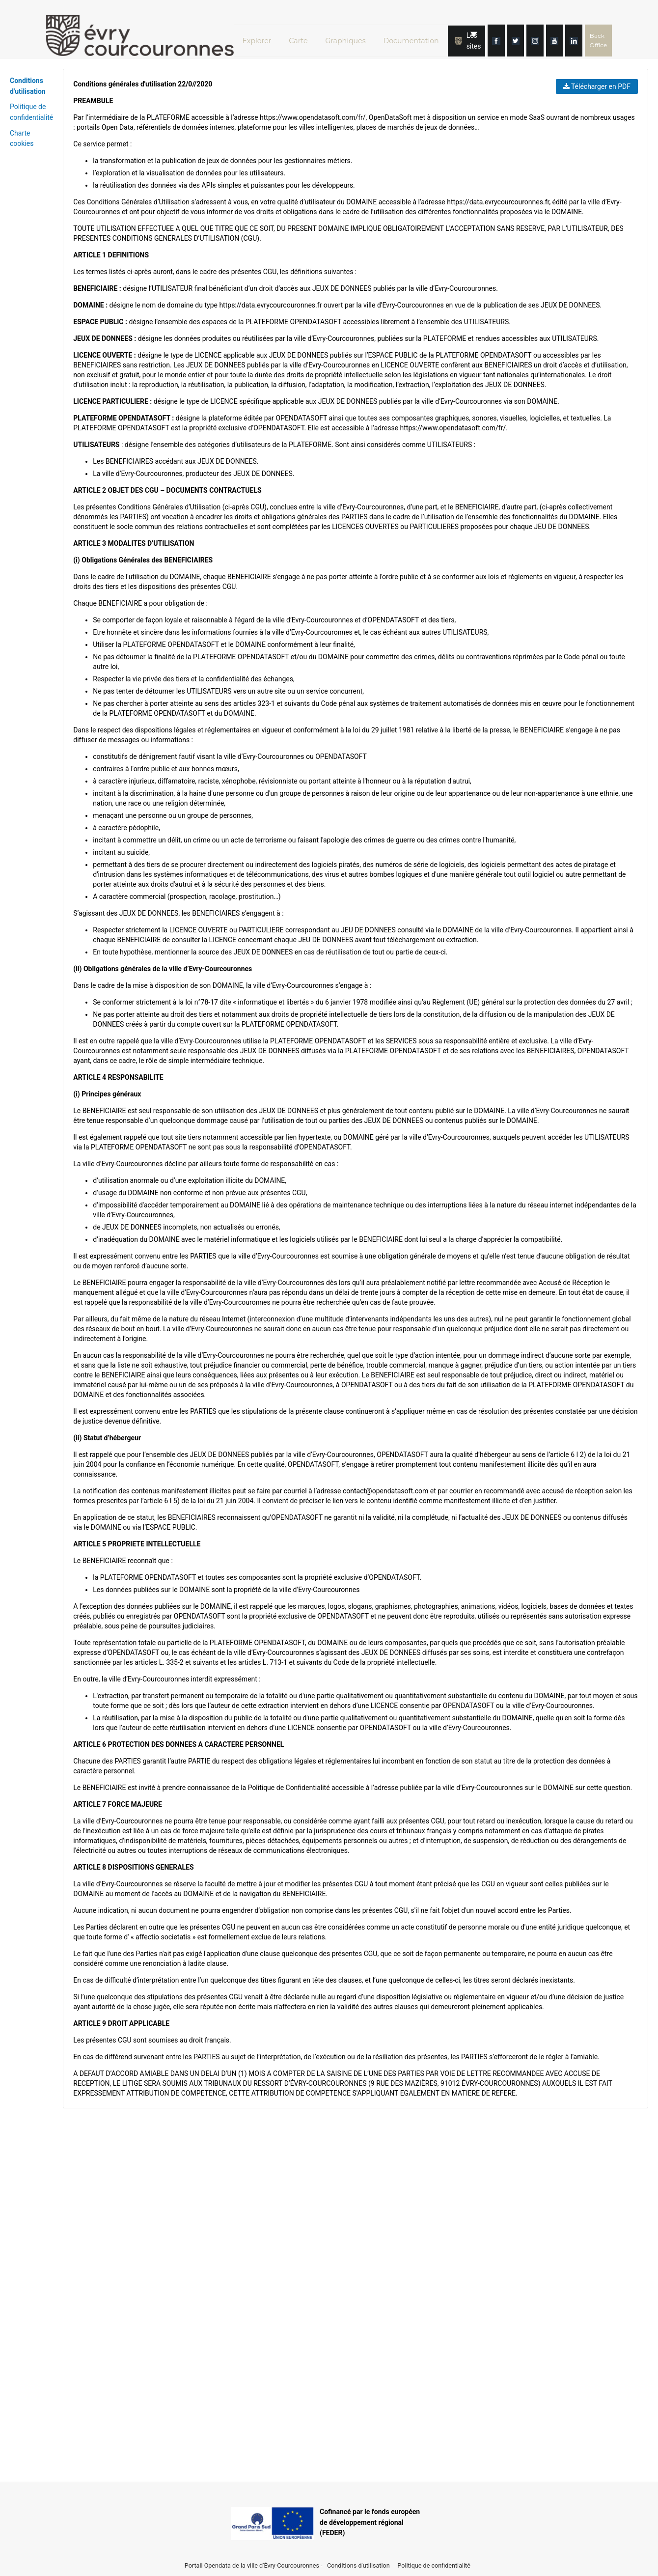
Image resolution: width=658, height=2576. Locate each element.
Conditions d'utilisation (359, 2565)
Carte (301, 35)
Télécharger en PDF (597, 86)
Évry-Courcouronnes (291, 2565)
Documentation (416, 35)
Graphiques (350, 35)
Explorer (258, 35)
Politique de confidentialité (433, 2565)
